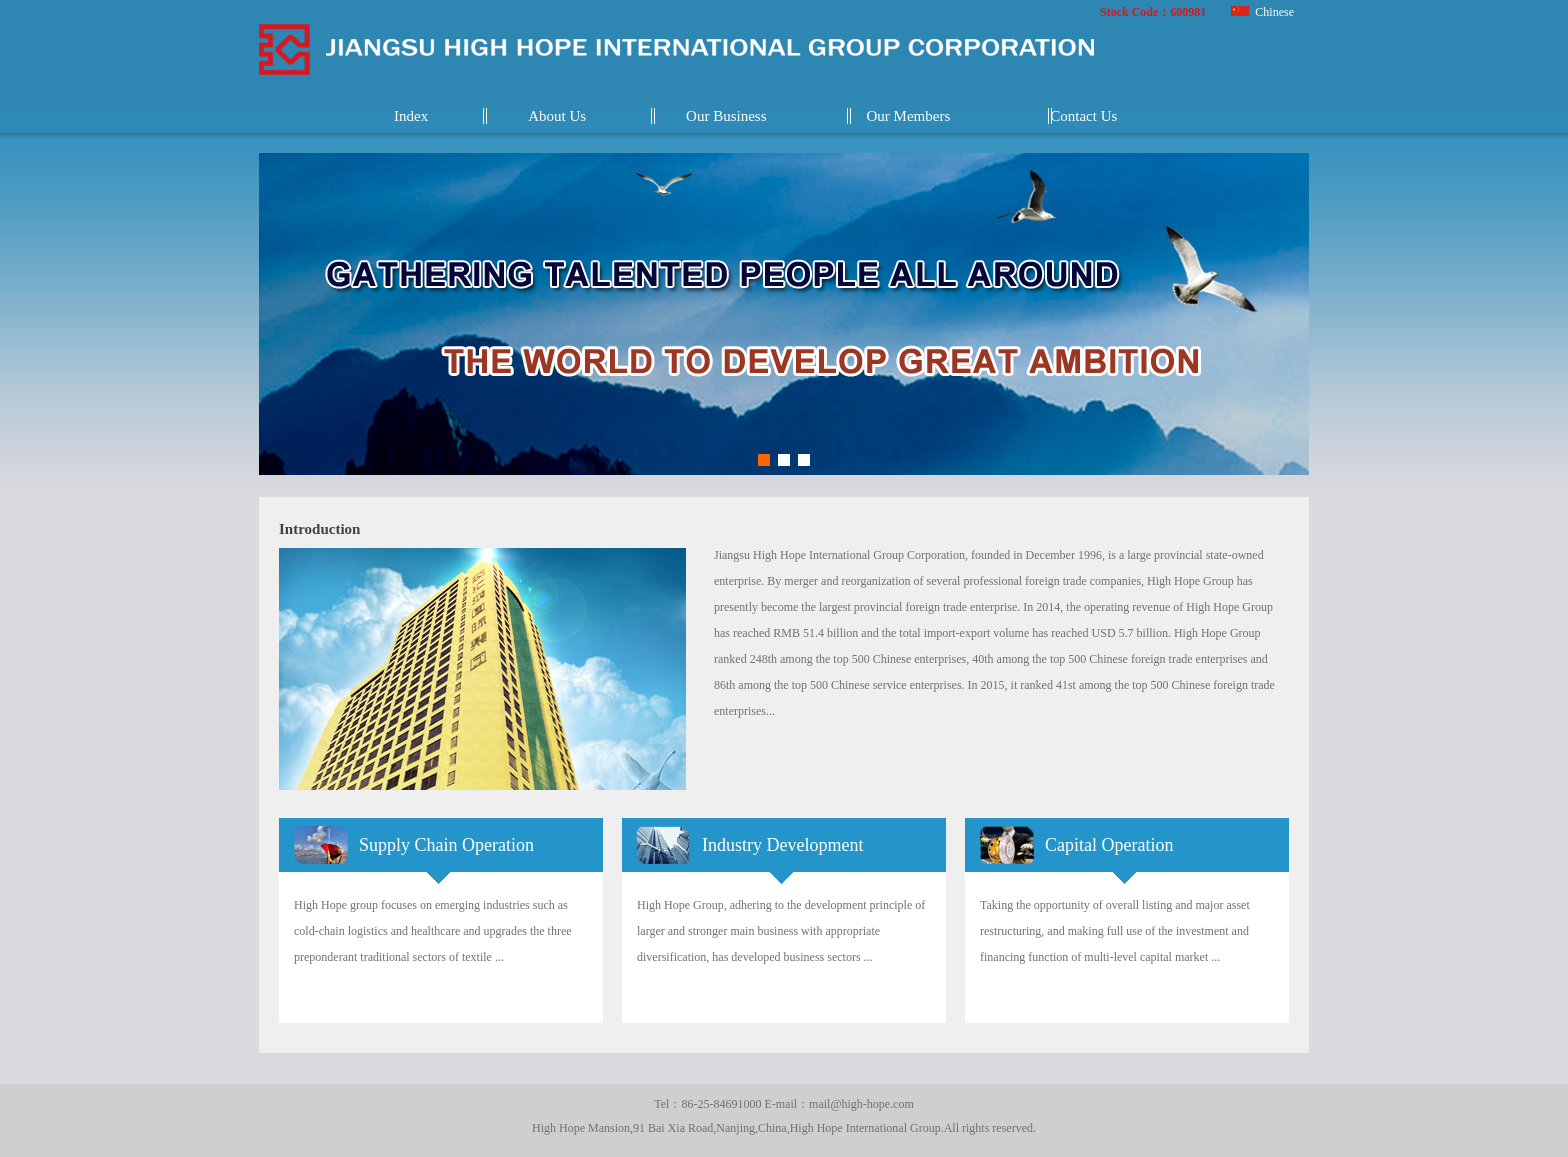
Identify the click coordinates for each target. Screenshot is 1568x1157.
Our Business (726, 116)
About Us (557, 116)
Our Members (909, 116)
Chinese (1262, 12)
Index (411, 116)
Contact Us (1083, 116)
